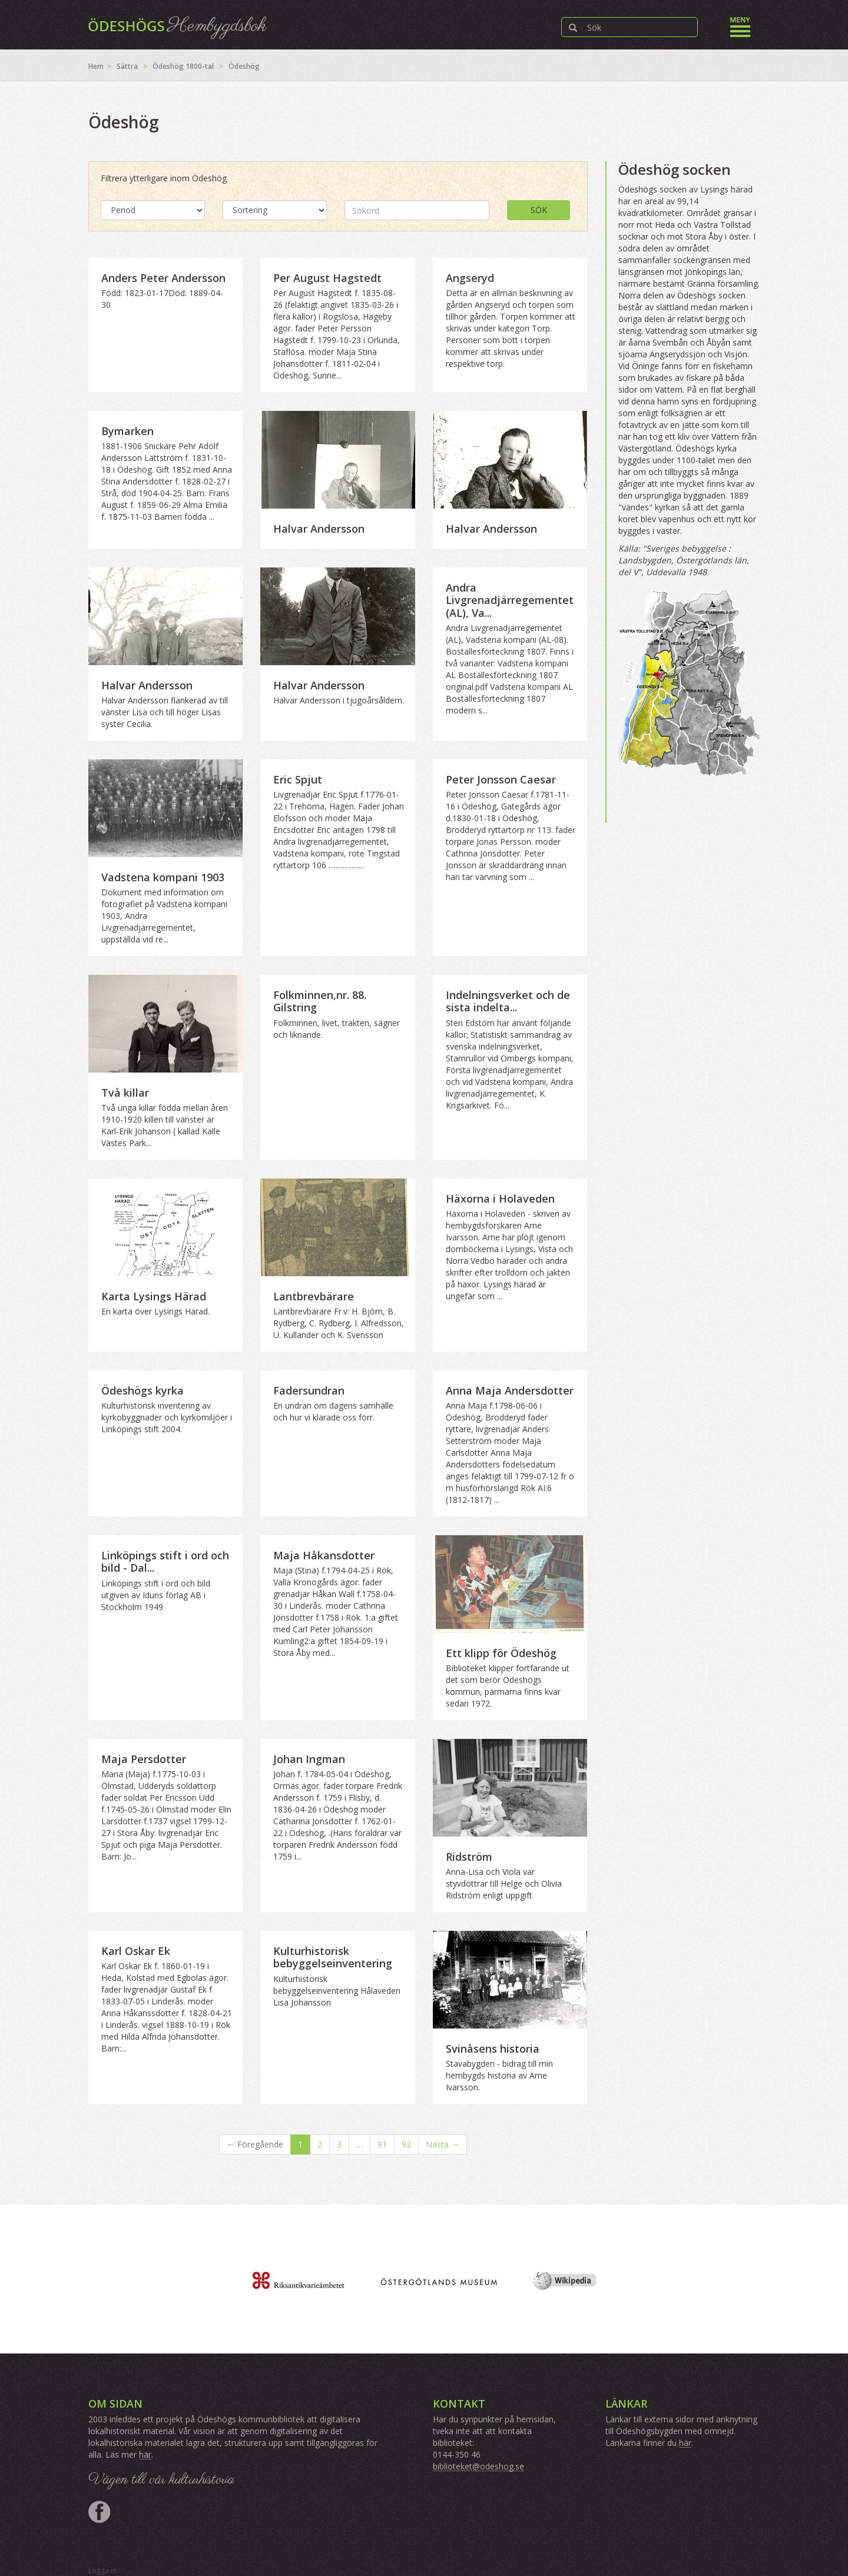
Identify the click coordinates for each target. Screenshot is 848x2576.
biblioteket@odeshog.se (478, 2466)
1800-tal (200, 66)
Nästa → (442, 2144)
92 (406, 2144)
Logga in (102, 2570)
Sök (539, 209)
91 (382, 2144)
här (145, 2454)
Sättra (127, 66)
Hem (96, 66)
